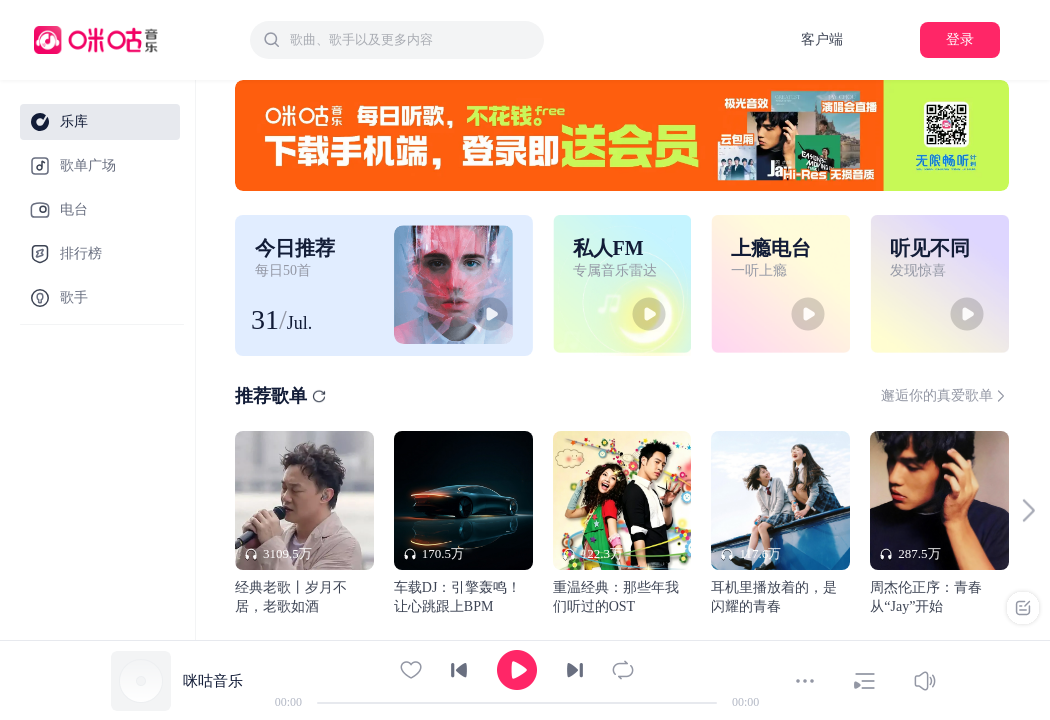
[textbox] (411, 40)
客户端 (822, 39)
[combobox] (397, 40)
